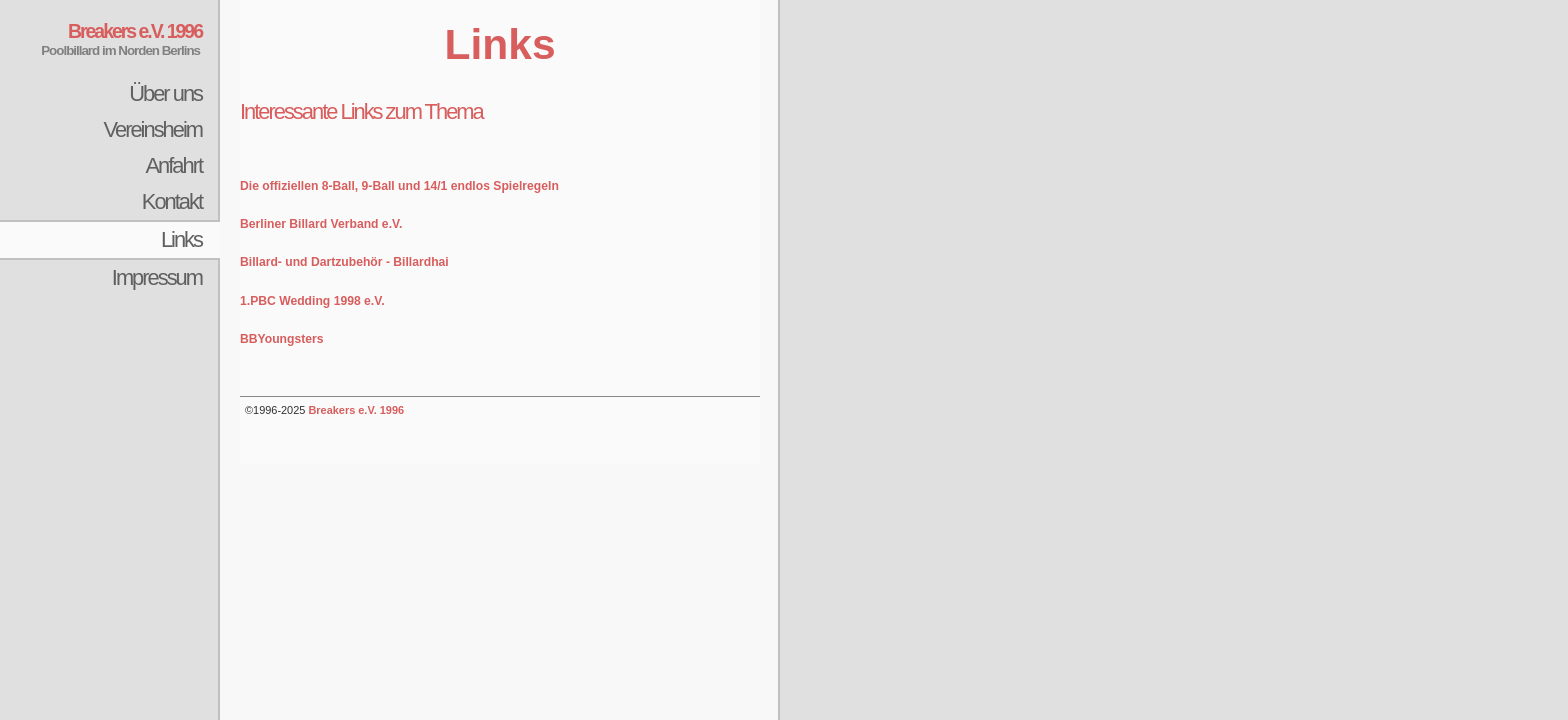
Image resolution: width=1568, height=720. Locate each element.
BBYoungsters (282, 339)
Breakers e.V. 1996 (356, 410)
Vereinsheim (153, 129)
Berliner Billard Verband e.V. (321, 224)
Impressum (157, 277)
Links (181, 239)
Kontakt (172, 201)
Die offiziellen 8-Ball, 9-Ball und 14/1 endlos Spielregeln (399, 186)
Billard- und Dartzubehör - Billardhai (344, 262)
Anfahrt (173, 165)
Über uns (165, 93)
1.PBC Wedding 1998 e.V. (312, 301)
